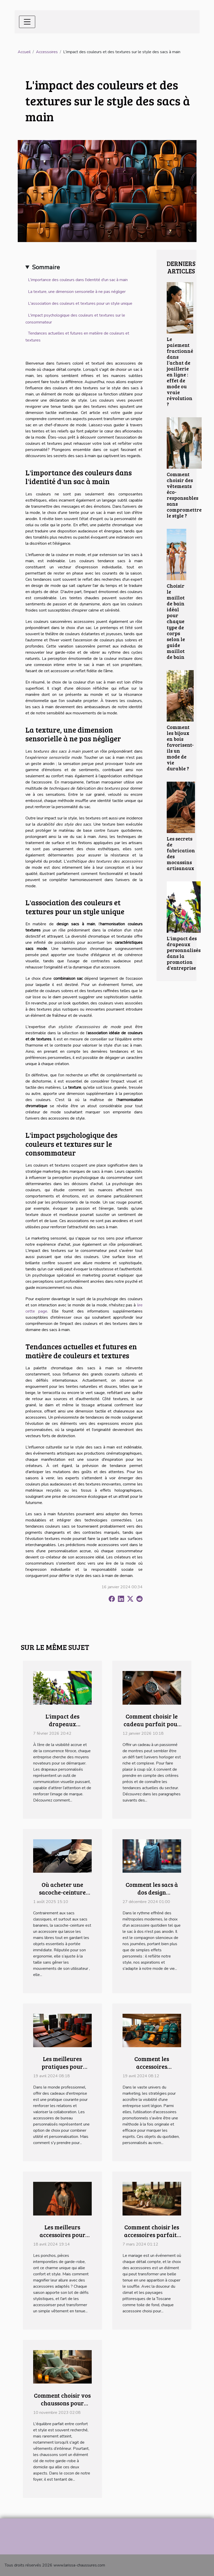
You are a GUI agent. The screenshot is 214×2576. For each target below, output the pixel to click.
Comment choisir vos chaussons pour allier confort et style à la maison (62, 2406)
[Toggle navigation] (27, 22)
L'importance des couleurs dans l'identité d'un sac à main (78, 280)
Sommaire (46, 267)
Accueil (24, 52)
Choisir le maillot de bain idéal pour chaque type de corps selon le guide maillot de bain (176, 621)
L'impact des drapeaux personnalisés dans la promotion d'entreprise (184, 953)
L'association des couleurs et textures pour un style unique (80, 303)
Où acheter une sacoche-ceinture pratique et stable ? (62, 1892)
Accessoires (47, 52)
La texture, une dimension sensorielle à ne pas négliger (77, 291)
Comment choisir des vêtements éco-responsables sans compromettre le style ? (184, 495)
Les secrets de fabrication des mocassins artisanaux (181, 853)
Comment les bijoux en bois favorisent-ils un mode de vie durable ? (180, 748)
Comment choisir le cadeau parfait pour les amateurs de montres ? (152, 1727)
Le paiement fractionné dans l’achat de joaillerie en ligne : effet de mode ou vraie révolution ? (180, 371)
